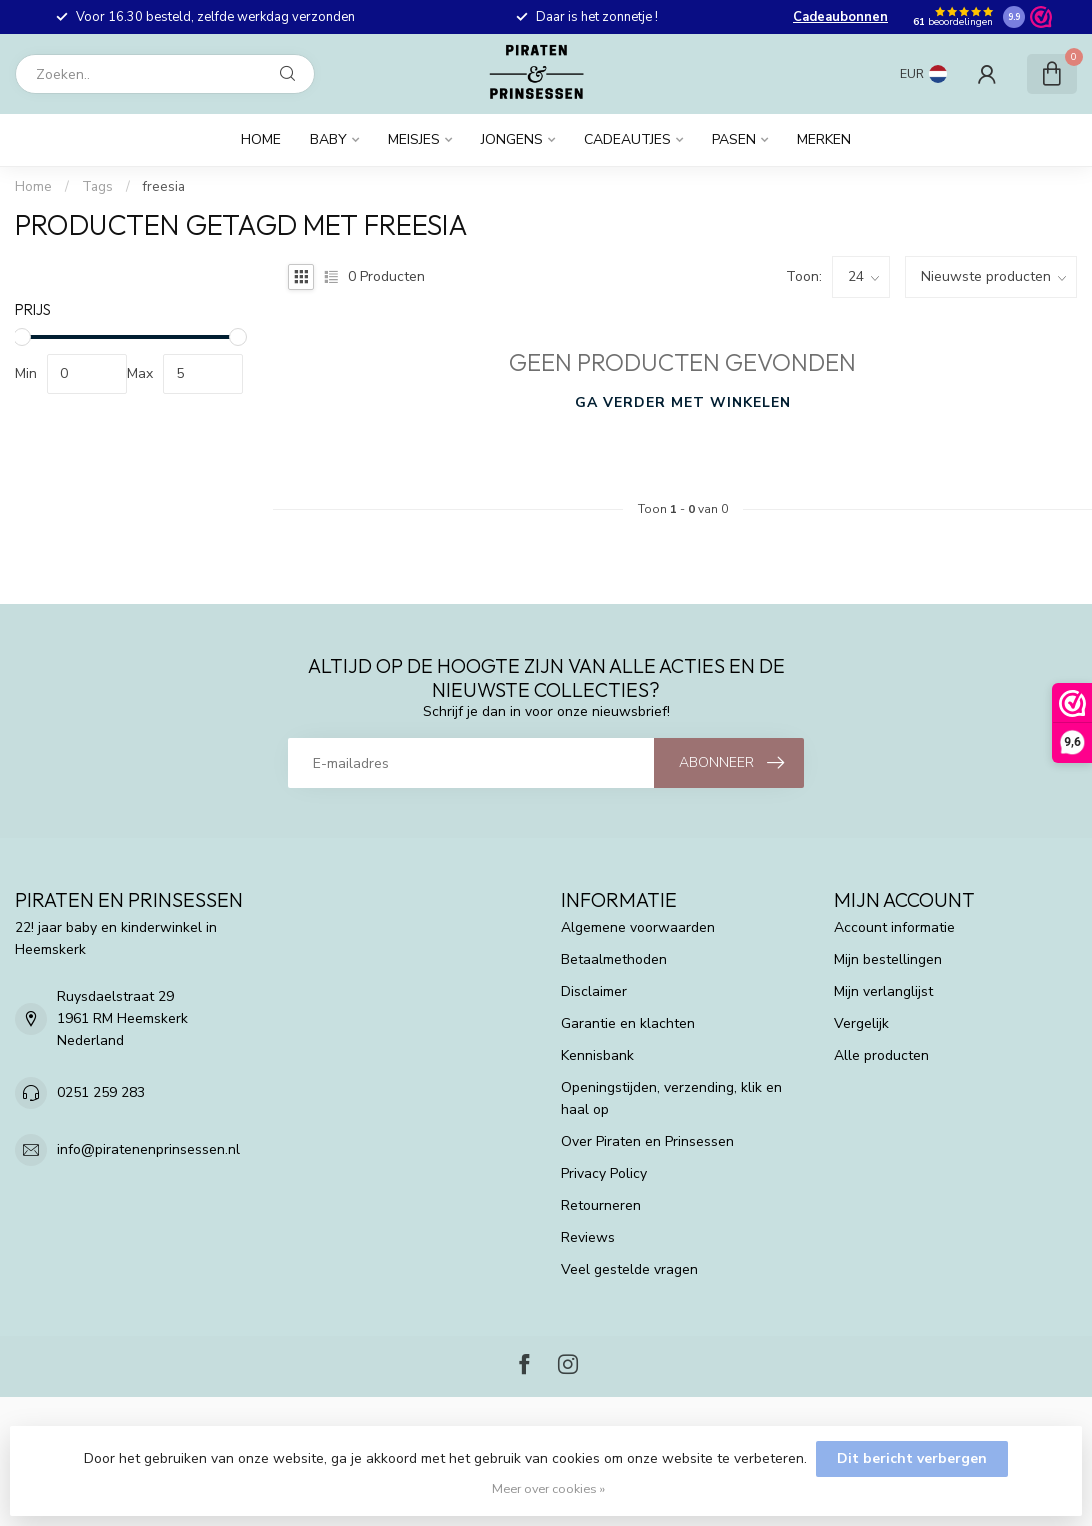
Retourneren (601, 1205)
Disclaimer (594, 991)
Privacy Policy (604, 1173)
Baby (328, 139)
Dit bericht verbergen (912, 1458)
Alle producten (881, 1055)
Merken (824, 139)
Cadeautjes (627, 139)
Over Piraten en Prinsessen (647, 1141)
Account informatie (894, 927)
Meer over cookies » (548, 1488)
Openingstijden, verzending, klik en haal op (671, 1098)
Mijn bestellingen (888, 959)
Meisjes (414, 139)
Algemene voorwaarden (638, 927)
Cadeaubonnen (840, 17)
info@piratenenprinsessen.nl (148, 1149)
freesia (164, 187)
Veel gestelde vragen (629, 1269)
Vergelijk (861, 1023)
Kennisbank (597, 1055)
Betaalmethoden (614, 959)
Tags (97, 187)
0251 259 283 (101, 1092)
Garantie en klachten (628, 1023)
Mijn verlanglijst (883, 991)
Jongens (512, 139)
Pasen (734, 139)
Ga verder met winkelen (683, 402)
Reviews (588, 1237)
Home (261, 139)
